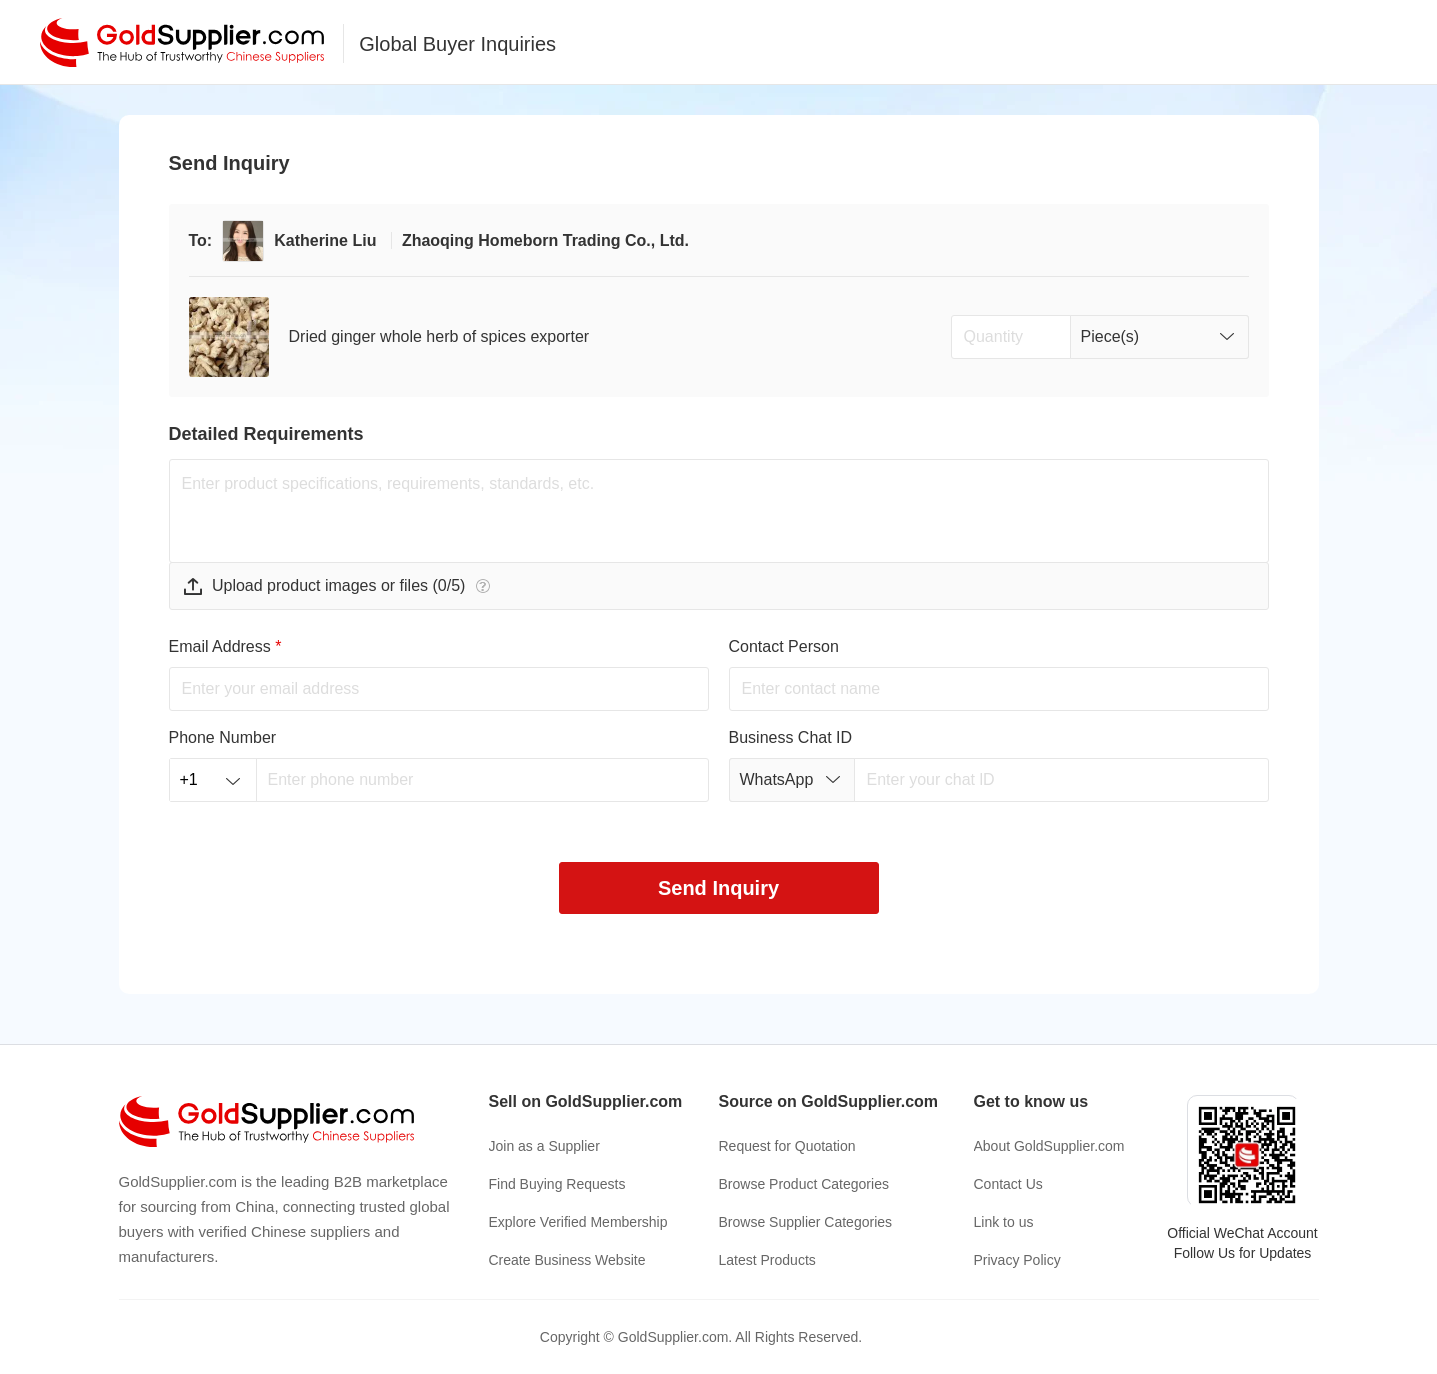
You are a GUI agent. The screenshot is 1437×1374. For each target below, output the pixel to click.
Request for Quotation (787, 1146)
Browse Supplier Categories (806, 1222)
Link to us (1004, 1222)
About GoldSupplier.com (1049, 1146)
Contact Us (1008, 1184)
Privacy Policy (1017, 1260)
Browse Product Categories (804, 1184)
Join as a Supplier (544, 1146)
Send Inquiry (718, 888)
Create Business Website (567, 1260)
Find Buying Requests (557, 1184)
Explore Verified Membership (578, 1222)
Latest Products (767, 1260)
